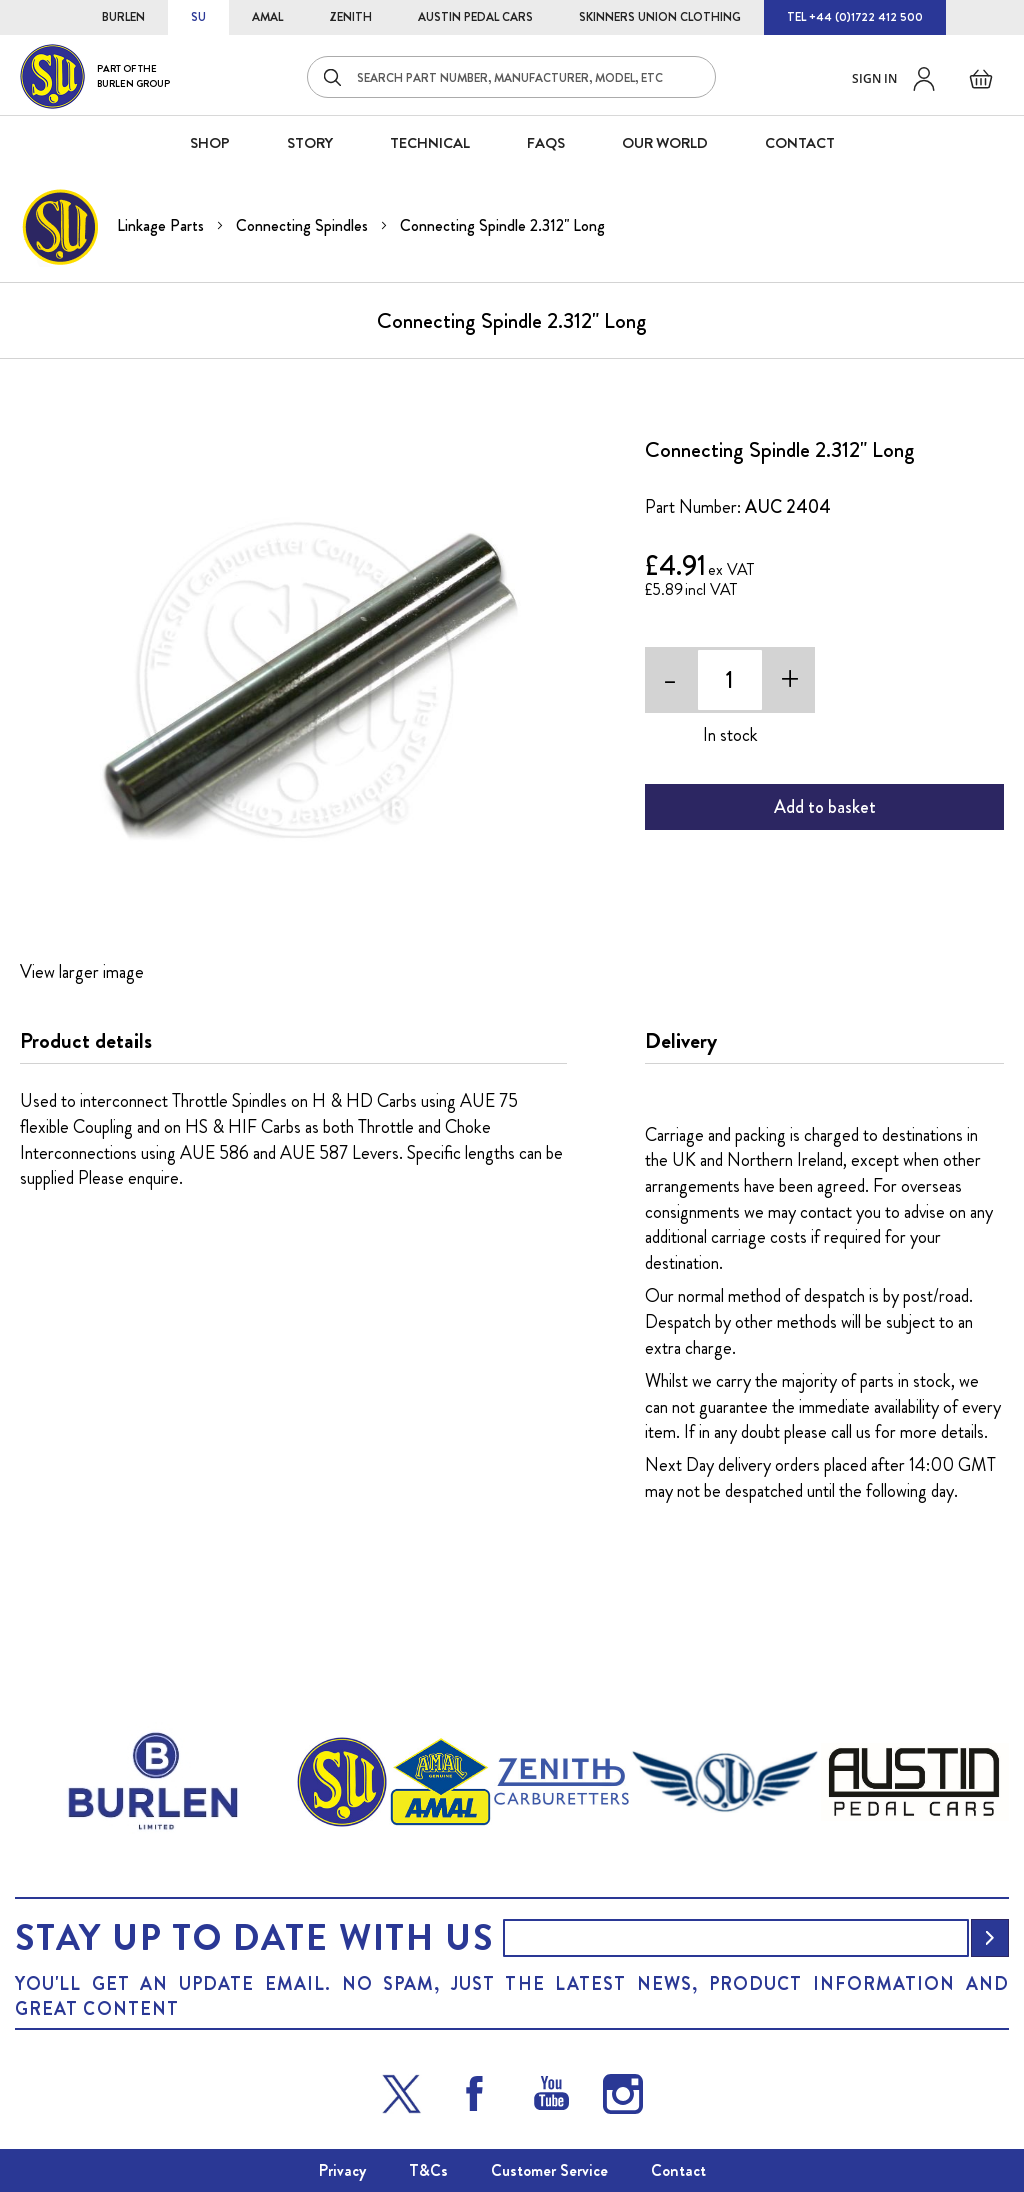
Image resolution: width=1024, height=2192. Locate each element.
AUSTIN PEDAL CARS (475, 17)
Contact (678, 2170)
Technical (430, 143)
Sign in (874, 78)
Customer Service (549, 2170)
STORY (310, 143)
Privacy (342, 2170)
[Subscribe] (990, 1938)
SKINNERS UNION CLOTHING (660, 17)
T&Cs (428, 2170)
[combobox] (511, 77)
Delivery (681, 1041)
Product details (86, 1041)
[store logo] (95, 76)
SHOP (210, 143)
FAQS (546, 143)
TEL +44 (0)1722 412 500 (855, 17)
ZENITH (350, 17)
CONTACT (800, 143)
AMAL (267, 17)
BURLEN (123, 17)
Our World (665, 143)
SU (198, 17)
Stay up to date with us (254, 1938)
